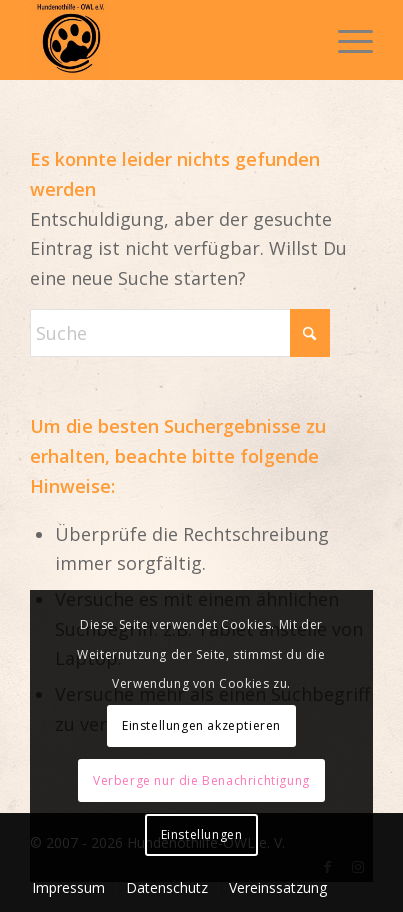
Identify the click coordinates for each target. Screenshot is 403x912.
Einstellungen (202, 834)
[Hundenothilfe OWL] (167, 40)
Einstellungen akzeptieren (201, 725)
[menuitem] (345, 40)
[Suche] (180, 333)
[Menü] (345, 40)
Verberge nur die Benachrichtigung (201, 780)
